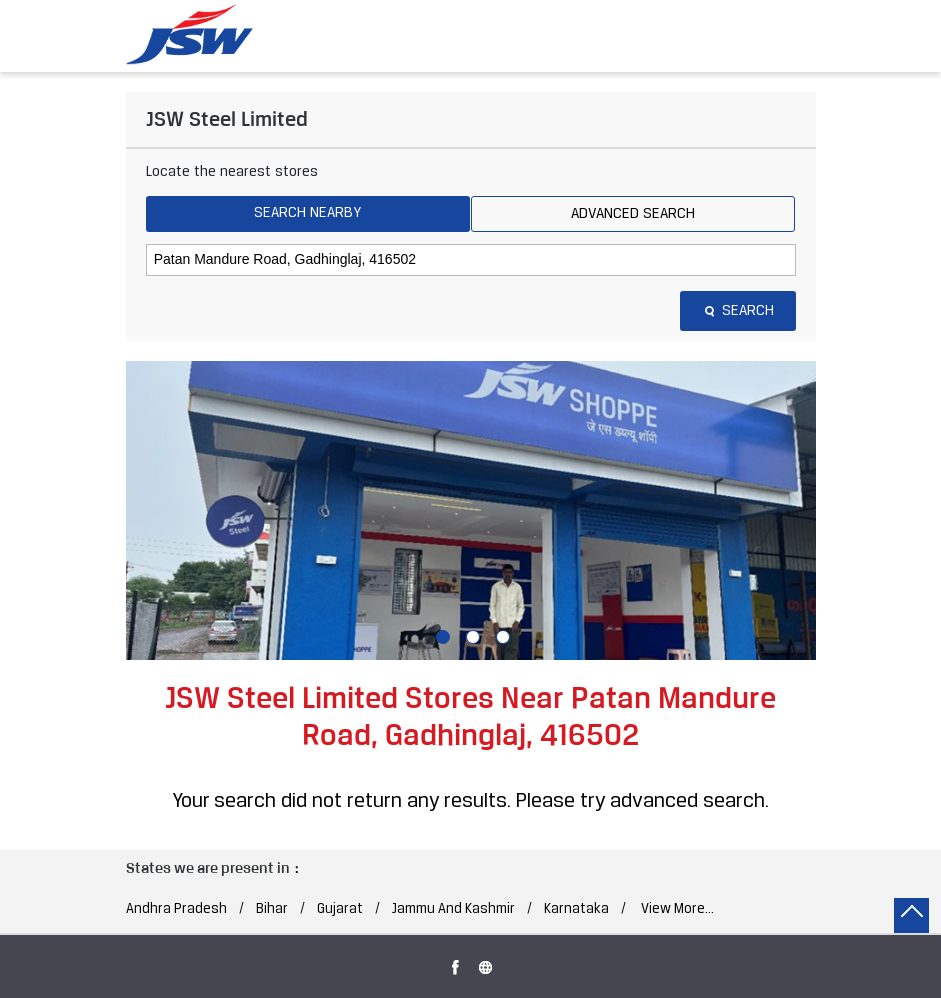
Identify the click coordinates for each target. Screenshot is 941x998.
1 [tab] (441, 635)
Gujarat (340, 909)
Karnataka (576, 909)
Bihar (272, 909)
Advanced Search (633, 214)
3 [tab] (501, 635)
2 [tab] (471, 635)
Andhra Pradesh (176, 909)
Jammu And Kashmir (453, 909)
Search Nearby (307, 213)
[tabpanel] (471, 511)
